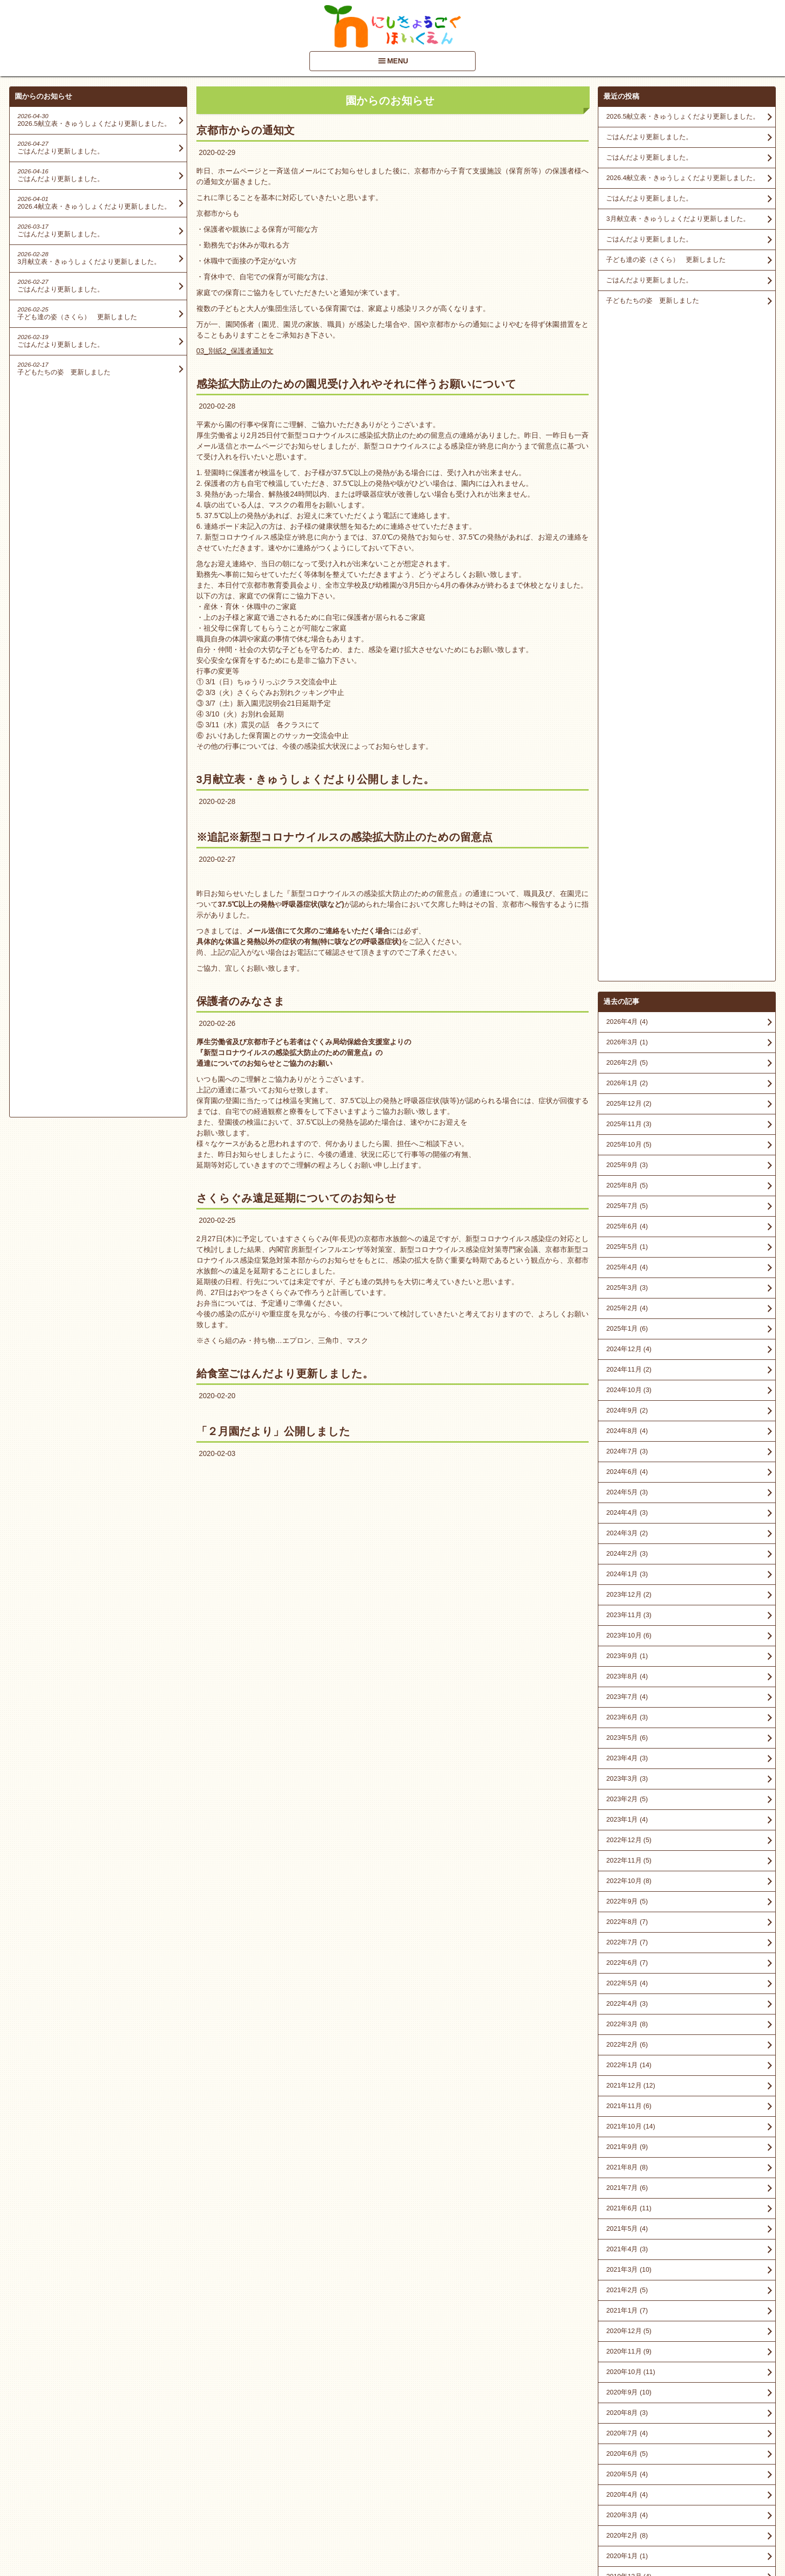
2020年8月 (626, 1742)
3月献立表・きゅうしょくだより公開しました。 (315, 779)
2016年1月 (626, 2254)
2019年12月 (628, 1906)
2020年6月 (626, 1783)
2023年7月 (626, 1027)
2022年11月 (628, 1190)
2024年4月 (626, 842)
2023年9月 (626, 986)
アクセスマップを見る (687, 2498)
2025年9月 (626, 495)
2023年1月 (626, 1149)
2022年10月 (628, 1211)
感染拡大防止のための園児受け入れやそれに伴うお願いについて (356, 384)
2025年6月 (626, 556)
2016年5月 (626, 2213)
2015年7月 (626, 2315)
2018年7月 (626, 2070)
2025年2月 (626, 638)
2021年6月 (628, 1538)
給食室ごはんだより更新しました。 (284, 1373)
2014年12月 (628, 2356)
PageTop (761, 2539)
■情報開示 (619, 2478)
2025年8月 (626, 515)
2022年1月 (628, 1395)
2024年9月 (626, 740)
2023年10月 (628, 965)
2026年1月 (626, 413)
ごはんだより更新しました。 (649, 137)
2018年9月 (626, 2029)
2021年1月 (626, 1640)
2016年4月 (626, 2233)
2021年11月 (628, 1436)
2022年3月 (626, 1354)
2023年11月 (628, 945)
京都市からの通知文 (245, 130)
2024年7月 (626, 781)
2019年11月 (628, 1927)
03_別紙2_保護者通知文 (235, 351)
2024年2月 (626, 883)
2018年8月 (626, 2049)
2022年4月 (626, 1333)
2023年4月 (626, 1088)
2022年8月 (626, 1252)
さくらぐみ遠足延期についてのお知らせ (296, 1198)
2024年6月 (626, 801)
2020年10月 (630, 1702)
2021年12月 (630, 1415)
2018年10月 (628, 2008)
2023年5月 (626, 1067)
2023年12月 (628, 924)
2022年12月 (628, 1170)
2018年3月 (626, 2111)
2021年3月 (628, 1599)
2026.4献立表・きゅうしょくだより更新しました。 (682, 178)
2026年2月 (626, 392)
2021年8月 (626, 1497)
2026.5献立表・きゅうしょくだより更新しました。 (682, 116)
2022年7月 (626, 1272)
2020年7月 (626, 1763)
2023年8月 (626, 1006)
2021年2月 (626, 1620)
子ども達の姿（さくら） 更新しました (666, 259)
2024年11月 (628, 699)
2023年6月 (626, 1047)
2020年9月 (628, 1722)
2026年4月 (626, 351)
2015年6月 (626, 2336)
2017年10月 (628, 2131)
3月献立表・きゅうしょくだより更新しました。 (677, 218)
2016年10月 (628, 2172)
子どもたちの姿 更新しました (652, 300)
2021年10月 (630, 1456)
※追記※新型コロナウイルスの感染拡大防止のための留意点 (344, 837)
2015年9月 (626, 2295)
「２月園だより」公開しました (273, 1431)
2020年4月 (626, 1824)
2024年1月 (626, 904)
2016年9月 (626, 2193)
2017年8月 (626, 2152)
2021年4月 (626, 1579)
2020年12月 (628, 1661)
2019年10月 (628, 1947)
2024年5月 (626, 822)
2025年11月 (628, 454)
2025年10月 (628, 474)
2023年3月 (626, 1108)
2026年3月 (626, 372)
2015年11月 (628, 2274)
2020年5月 (626, 1804)
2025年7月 (626, 536)
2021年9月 (626, 1477)
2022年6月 (626, 1292)
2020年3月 (626, 1845)
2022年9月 (626, 1231)
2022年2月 (626, 1374)
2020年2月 (626, 1865)
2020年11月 (628, 1681)
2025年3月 (626, 617)
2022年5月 (626, 1313)
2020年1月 (626, 1886)
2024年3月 (626, 863)
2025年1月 (626, 658)
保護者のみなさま (240, 1001)
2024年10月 (628, 720)
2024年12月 (628, 679)
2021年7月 (626, 1517)
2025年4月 (626, 597)
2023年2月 (626, 1129)
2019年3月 (626, 1988)
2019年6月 (626, 1968)
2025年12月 (628, 433)
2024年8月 (626, 761)
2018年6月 (626, 2090)
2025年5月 (626, 576)
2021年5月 (626, 1558)
